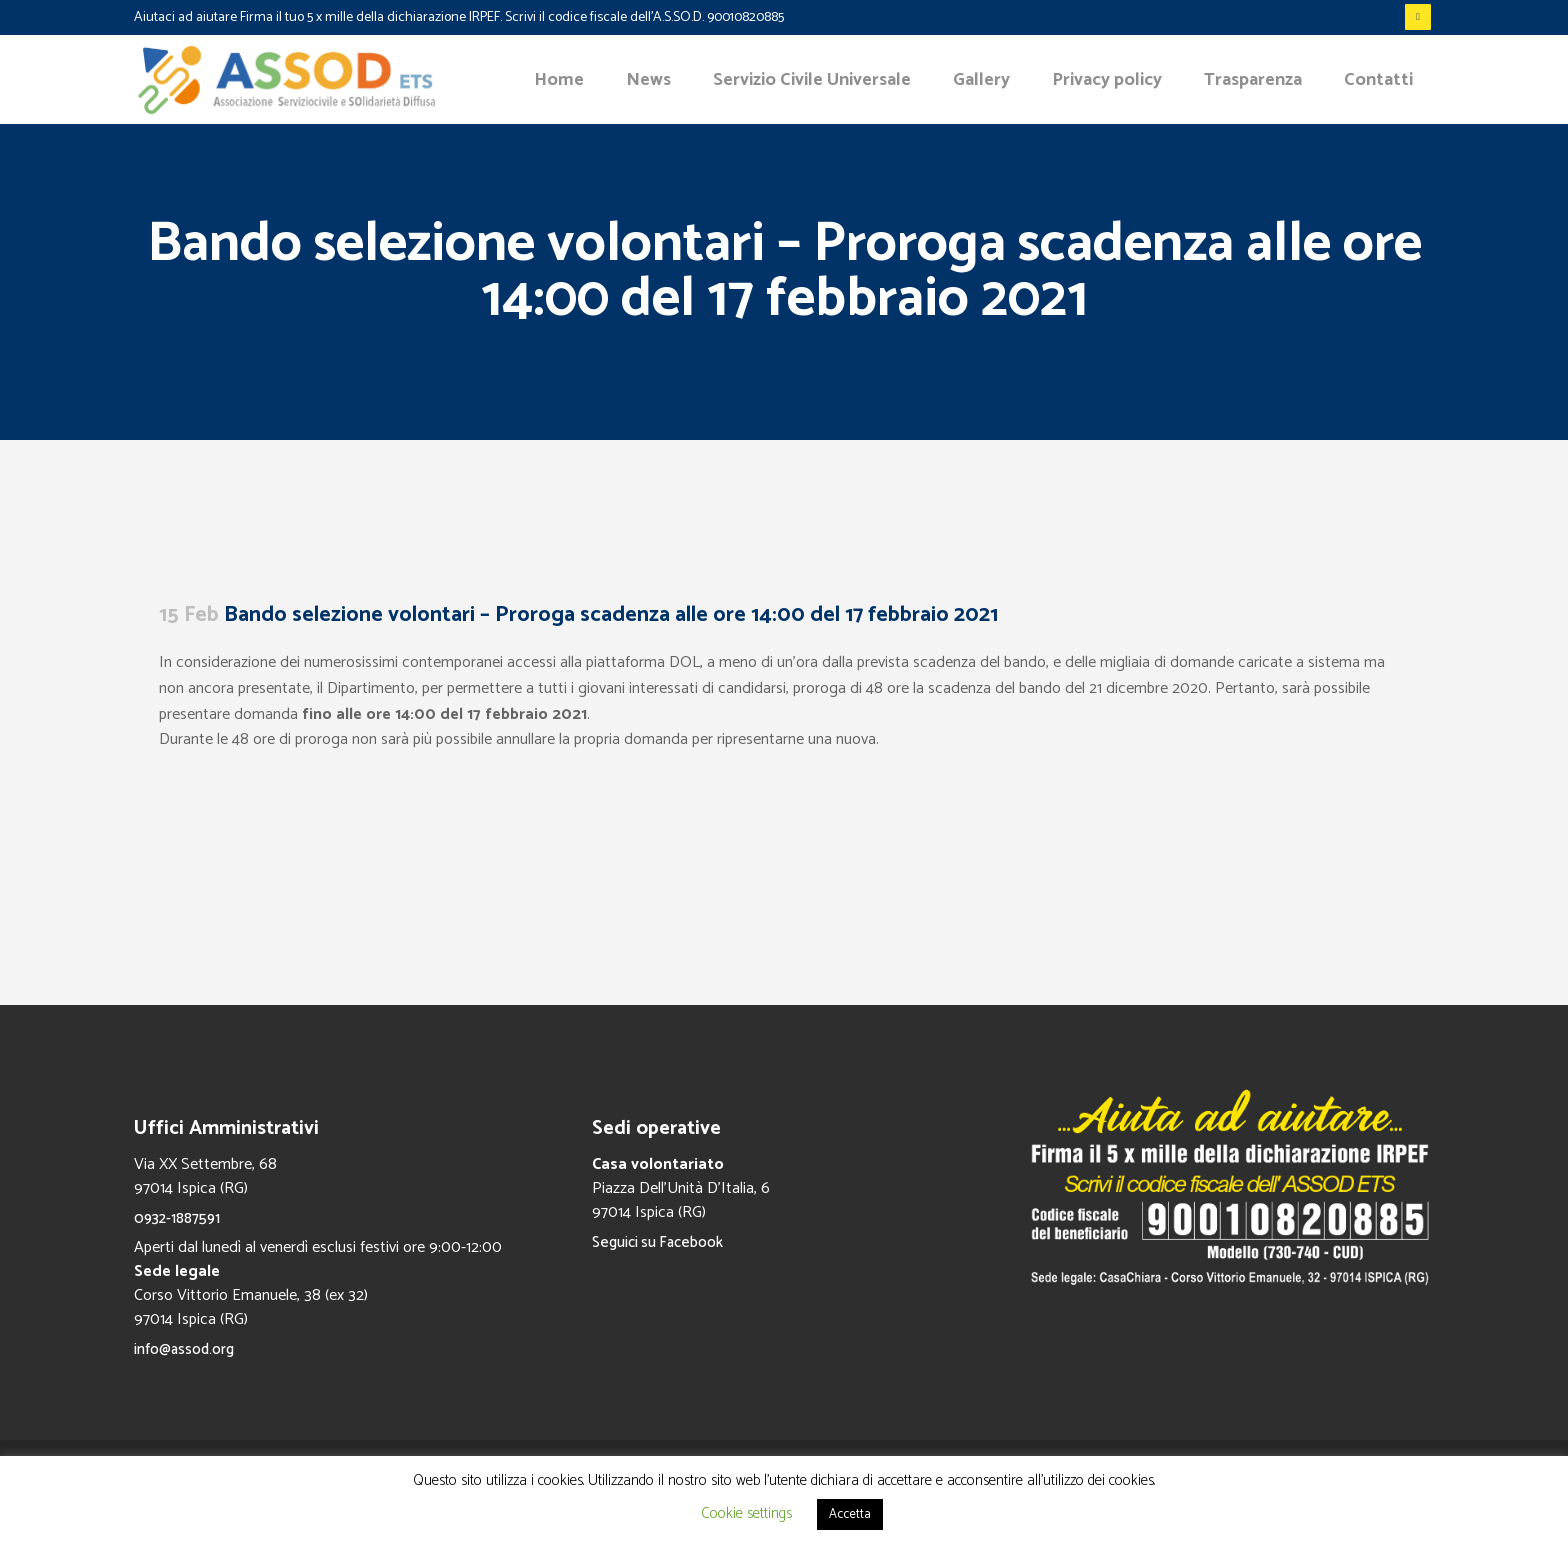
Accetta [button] (850, 1514)
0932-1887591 (177, 1218)
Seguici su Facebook (657, 1242)
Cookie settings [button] (746, 1513)
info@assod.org (184, 1349)
